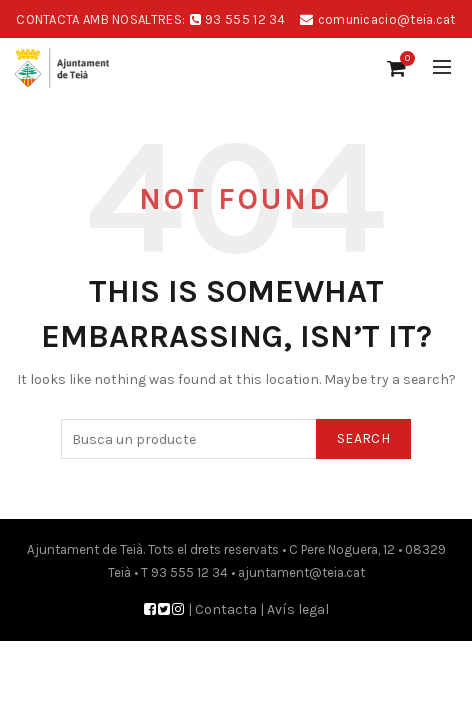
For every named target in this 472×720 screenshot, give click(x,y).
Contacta (226, 609)
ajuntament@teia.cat (301, 572)
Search (363, 438)
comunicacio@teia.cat (387, 19)
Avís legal (298, 609)
